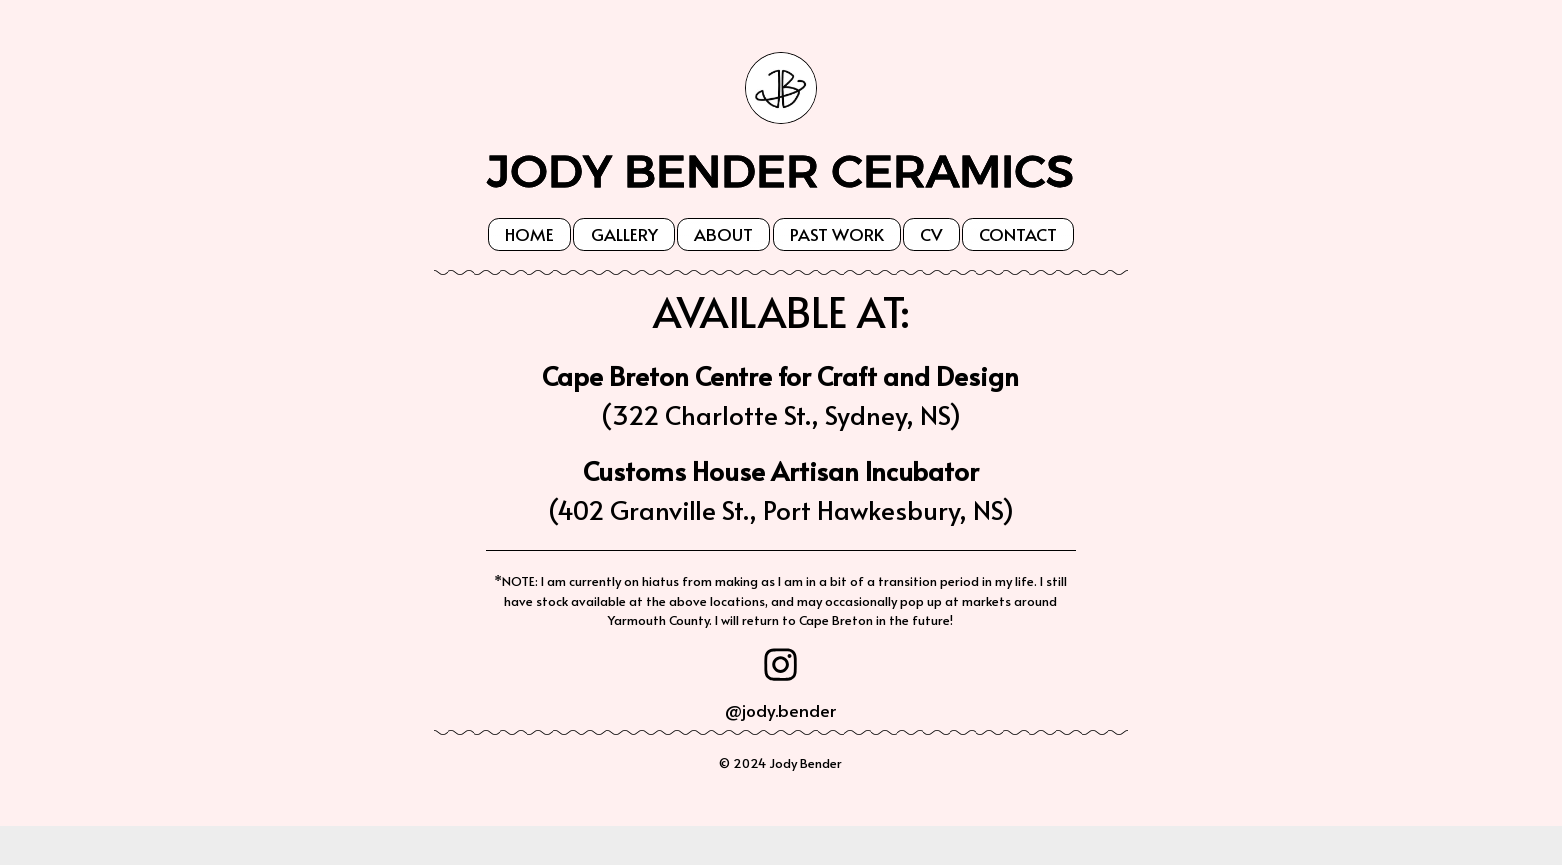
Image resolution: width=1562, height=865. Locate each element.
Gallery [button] (624, 234)
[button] (780, 664)
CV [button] (931, 234)
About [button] (723, 234)
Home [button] (529, 234)
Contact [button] (1018, 234)
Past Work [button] (837, 234)
